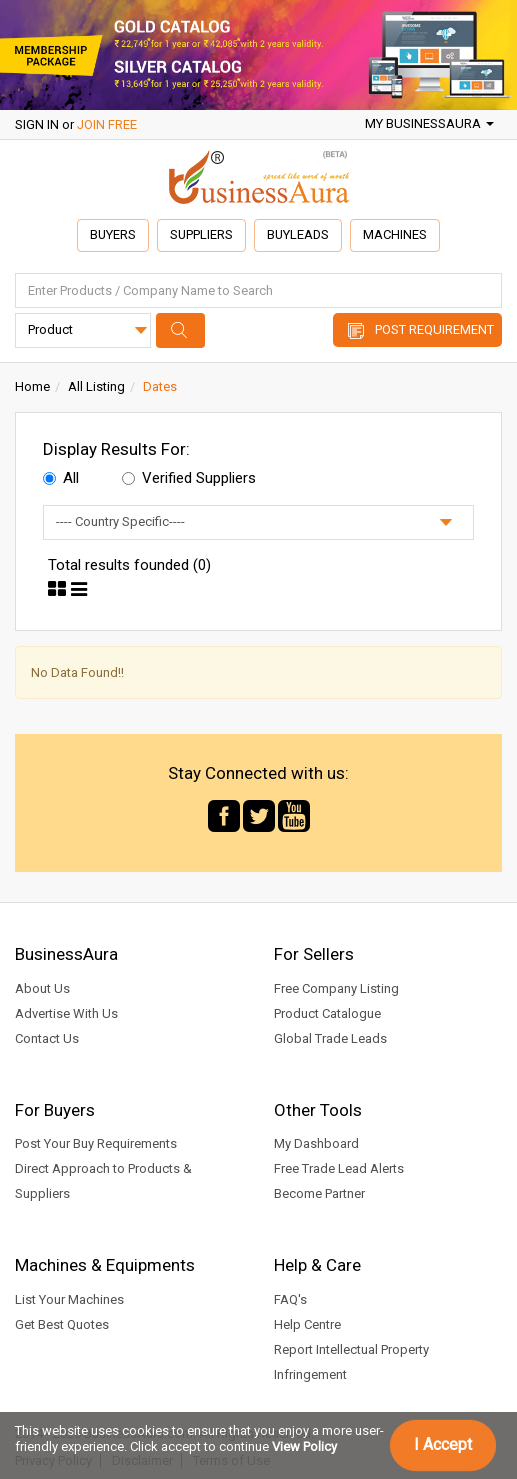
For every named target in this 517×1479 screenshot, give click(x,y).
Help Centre (307, 1324)
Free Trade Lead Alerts (339, 1169)
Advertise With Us (66, 1013)
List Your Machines (69, 1299)
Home (32, 386)
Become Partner (319, 1194)
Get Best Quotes (62, 1324)
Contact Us (47, 1038)
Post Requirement (434, 329)
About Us (42, 988)
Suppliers (201, 234)
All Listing (96, 386)
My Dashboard (316, 1144)
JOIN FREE (107, 124)
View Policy (304, 1446)
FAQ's (290, 1299)
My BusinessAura (429, 123)
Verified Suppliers (189, 478)
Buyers (111, 234)
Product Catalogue (327, 1013)
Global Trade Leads (330, 1038)
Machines (397, 234)
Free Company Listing (336, 988)
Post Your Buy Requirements (96, 1144)
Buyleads (299, 234)
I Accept (443, 1444)
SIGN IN (37, 124)
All (61, 478)
